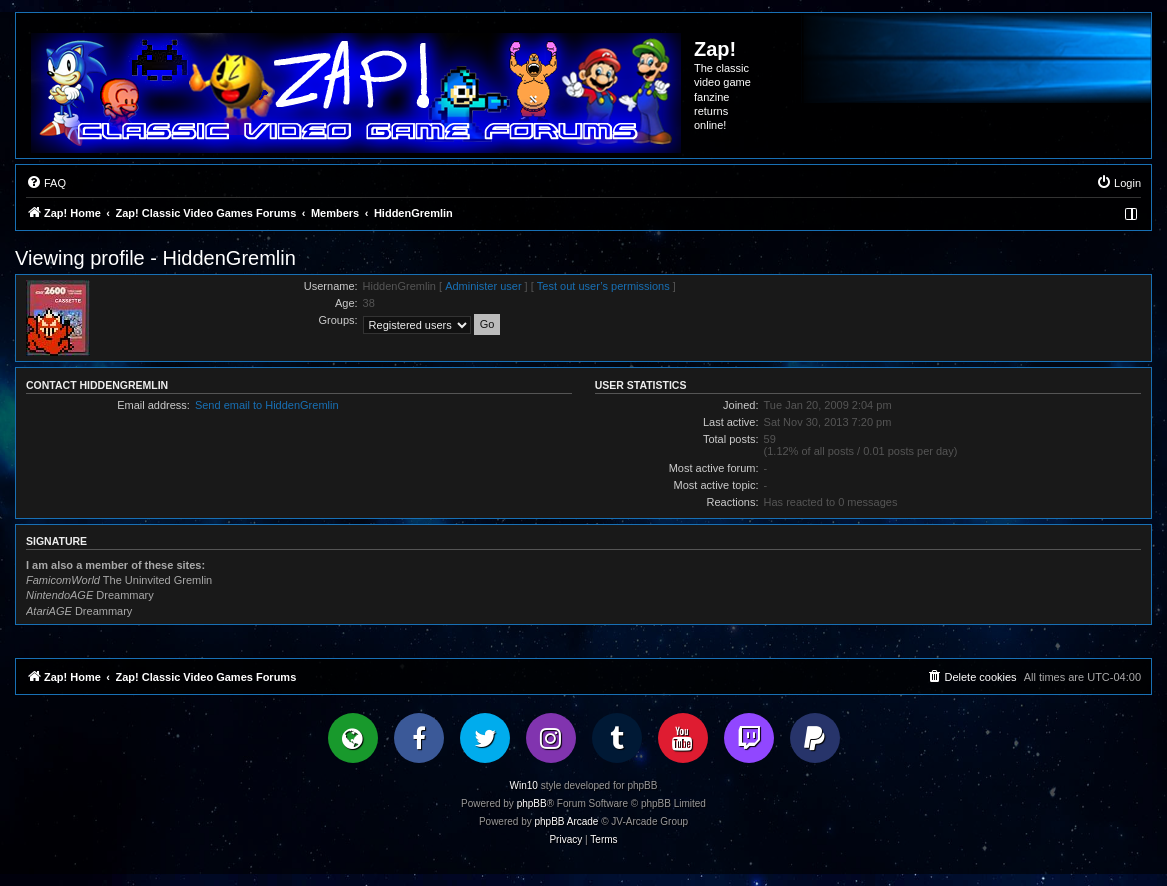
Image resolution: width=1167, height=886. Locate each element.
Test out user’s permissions (603, 286)
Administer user (483, 286)
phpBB (532, 803)
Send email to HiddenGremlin (267, 405)
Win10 (524, 785)
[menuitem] (46, 183)
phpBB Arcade (567, 821)
